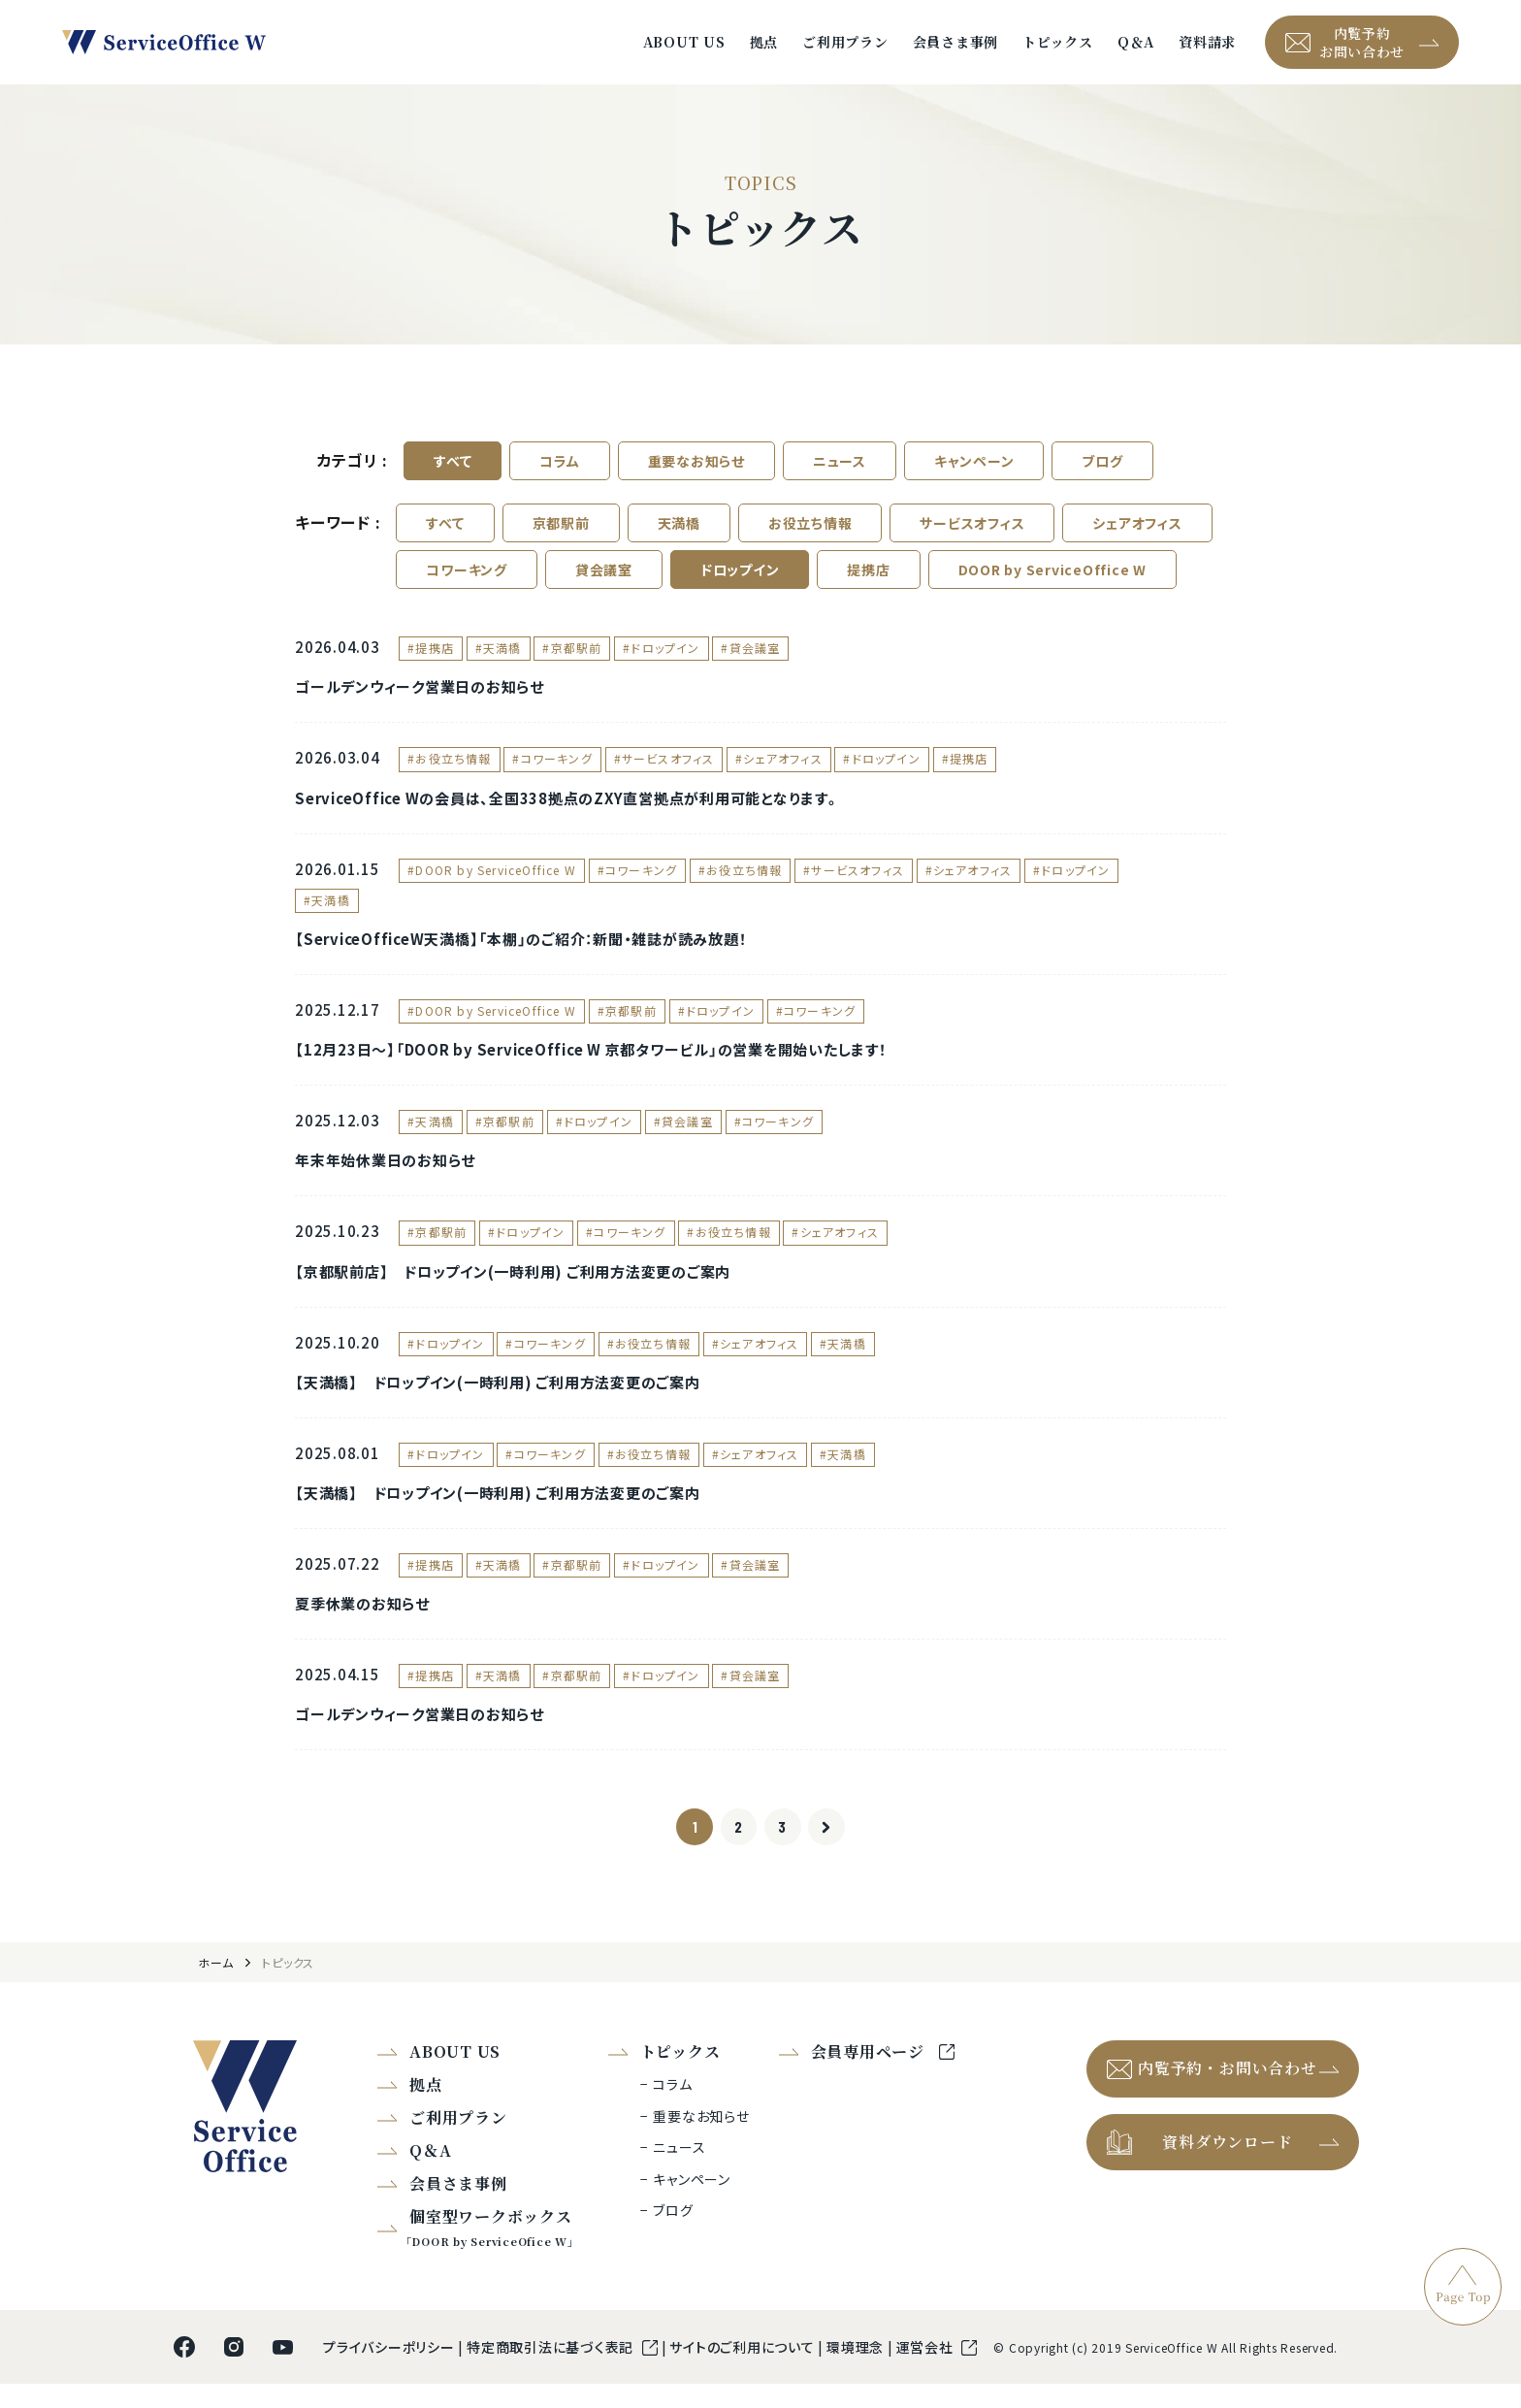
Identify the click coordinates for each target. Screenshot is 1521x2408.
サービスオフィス (972, 535)
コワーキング (466, 582)
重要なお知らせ (696, 473)
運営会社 (926, 2371)
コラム (559, 473)
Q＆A (1135, 48)
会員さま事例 (956, 48)
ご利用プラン (845, 48)
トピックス (1057, 48)
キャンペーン (974, 473)
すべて (452, 473)
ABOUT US (684, 48)
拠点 (764, 48)
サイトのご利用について (743, 2371)
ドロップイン (740, 582)
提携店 (868, 582)
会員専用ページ (870, 2076)
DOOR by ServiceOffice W (1052, 582)
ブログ (1102, 473)
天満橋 (679, 535)
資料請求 (1207, 48)
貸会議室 (603, 582)
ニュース (839, 473)
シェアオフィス (1136, 535)
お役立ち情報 (810, 535)
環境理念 (857, 2371)
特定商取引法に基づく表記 (552, 2371)
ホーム (215, 1986)
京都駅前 (561, 535)
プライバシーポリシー (390, 2371)
